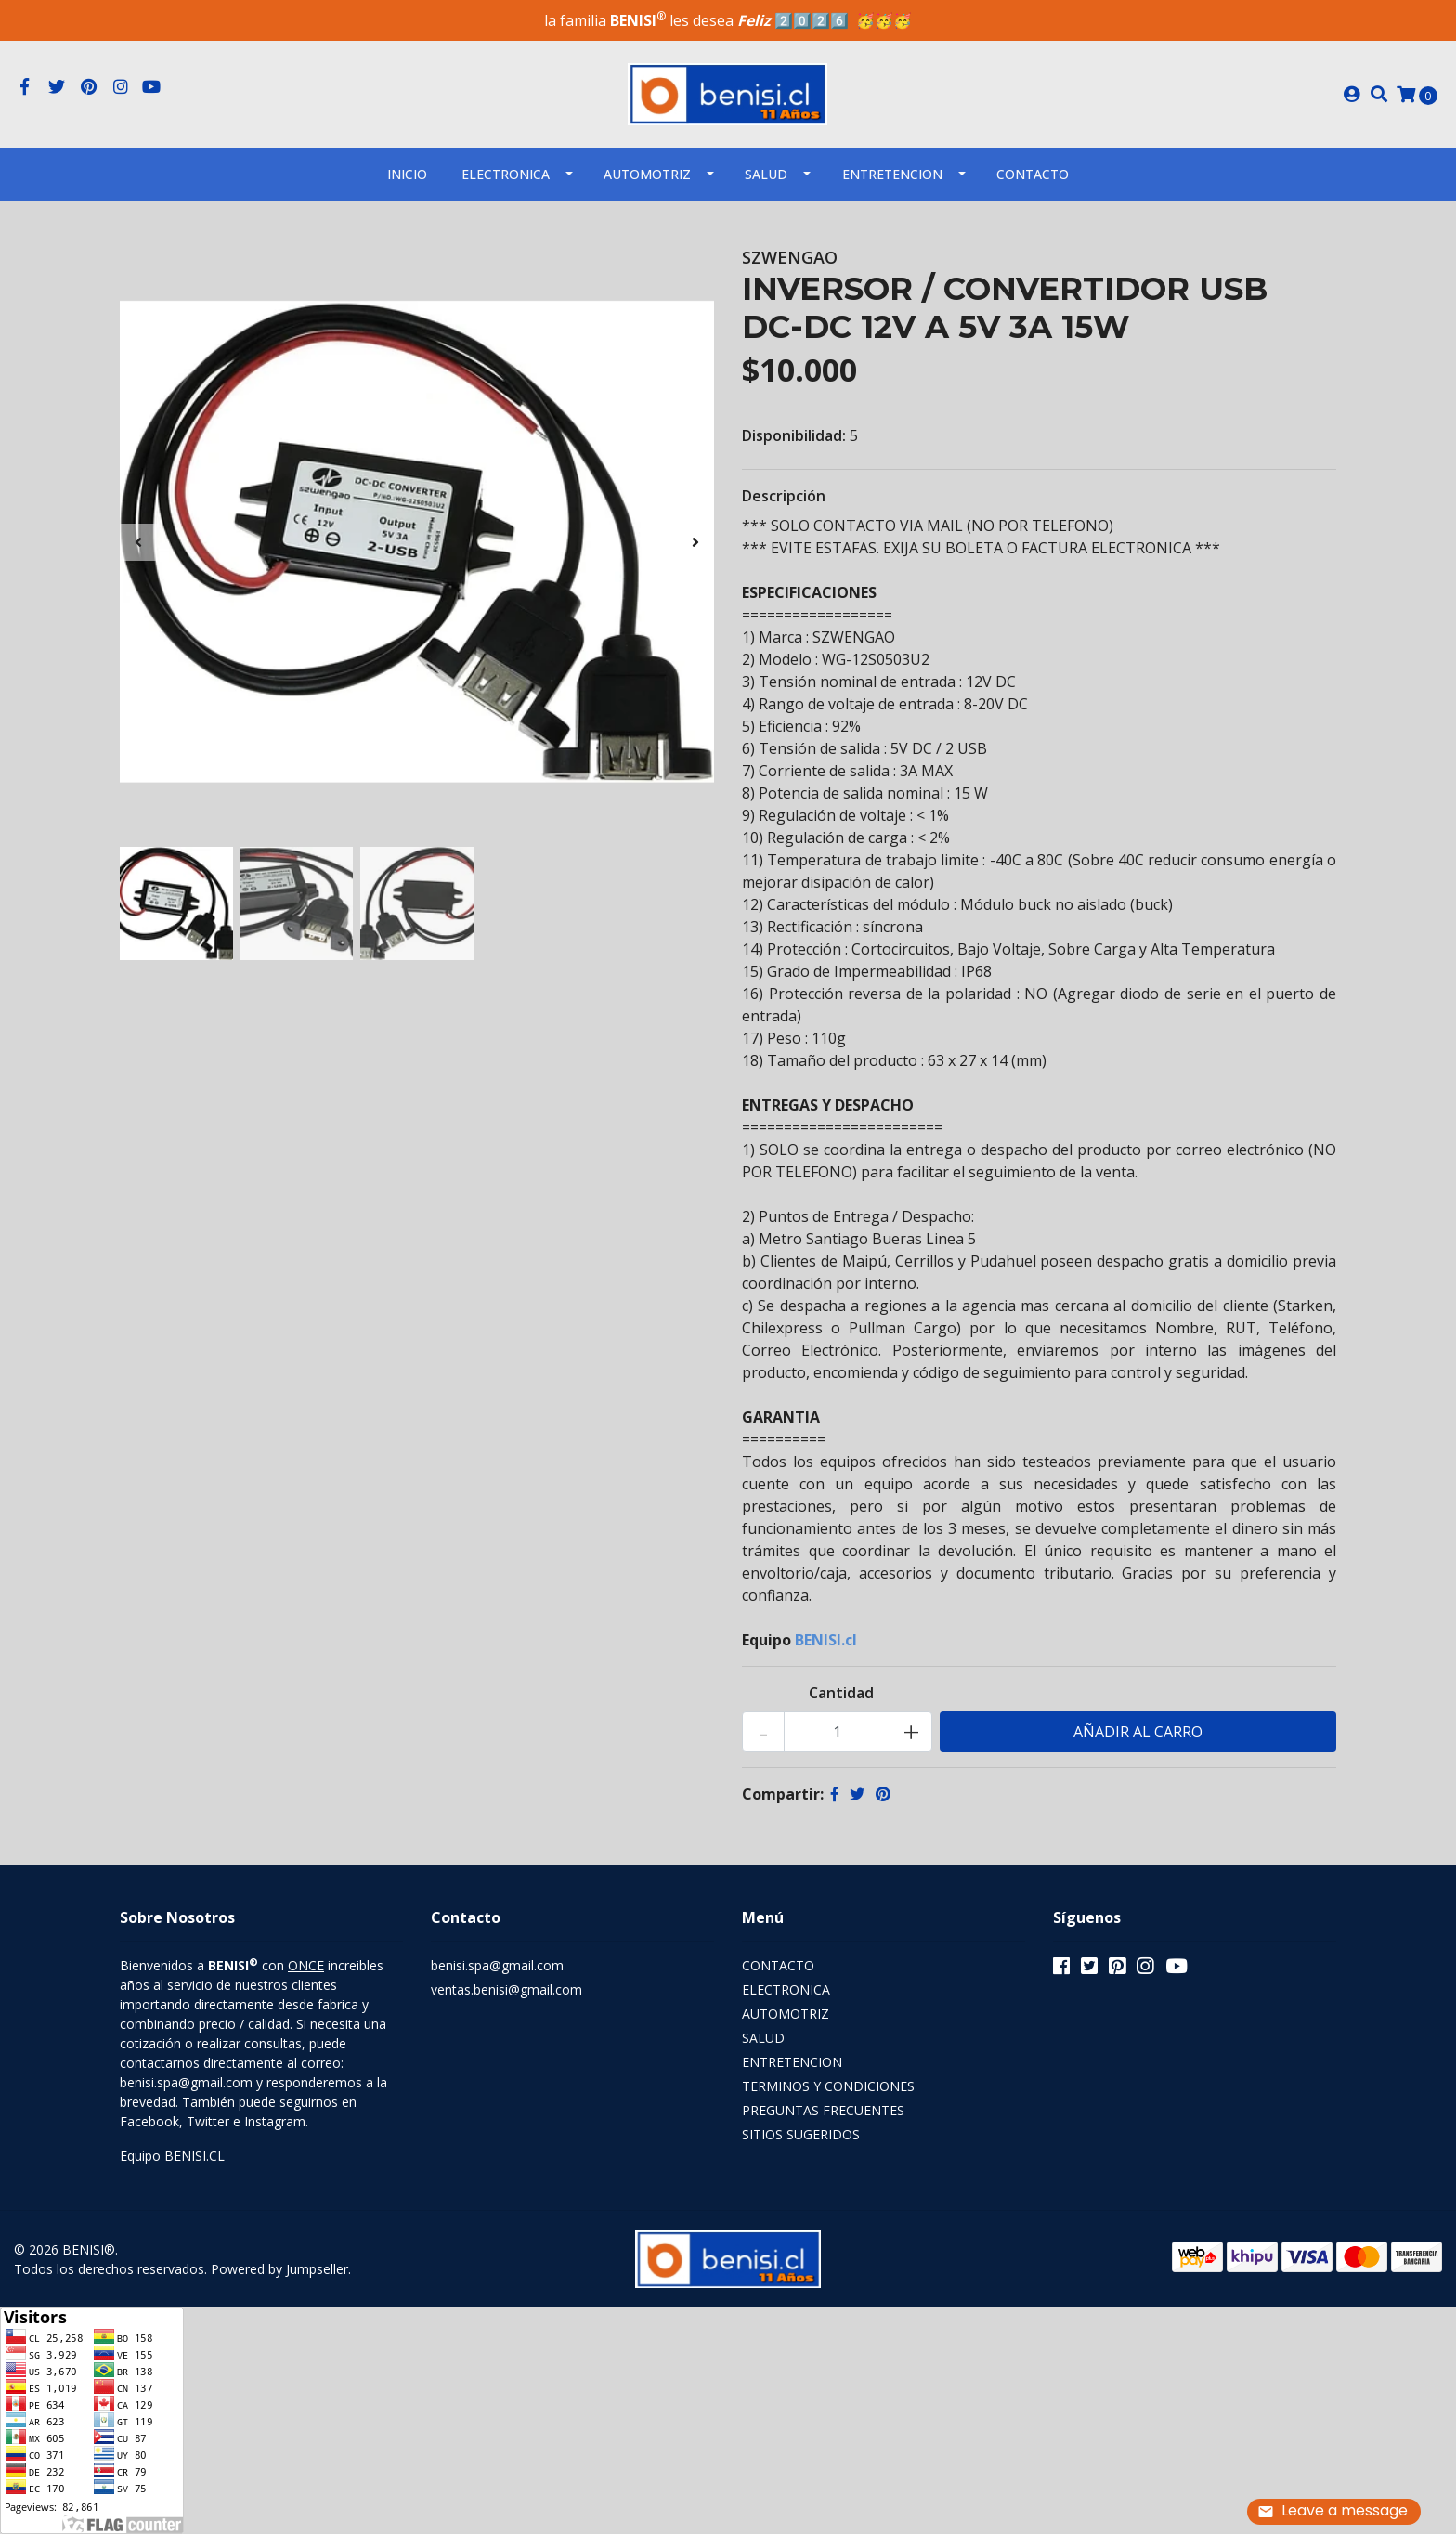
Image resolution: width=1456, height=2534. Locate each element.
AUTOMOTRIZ (647, 174)
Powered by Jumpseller (279, 2269)
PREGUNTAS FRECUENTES (823, 2110)
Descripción (784, 496)
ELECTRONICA (506, 174)
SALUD (766, 174)
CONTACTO (778, 1965)
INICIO (407, 174)
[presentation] (138, 542)
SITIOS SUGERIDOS (801, 2134)
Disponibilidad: (794, 435)
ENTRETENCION (892, 174)
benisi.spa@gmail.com (497, 1965)
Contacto (1032, 174)
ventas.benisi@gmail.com (506, 1989)
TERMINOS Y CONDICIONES (828, 2086)
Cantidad (841, 1693)
